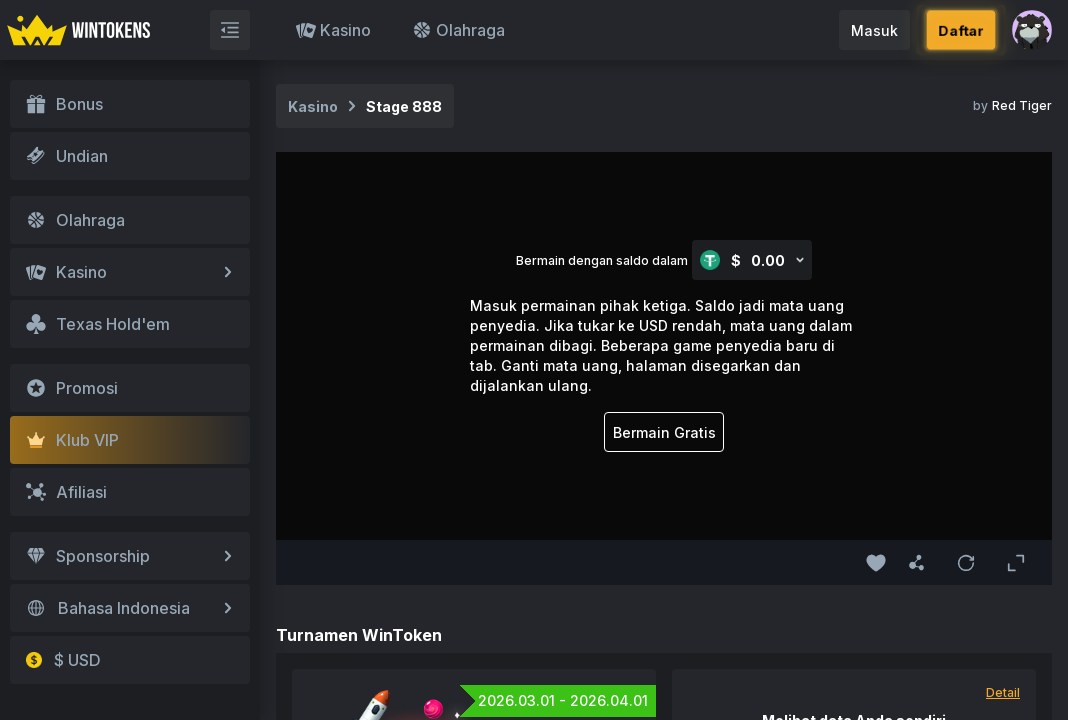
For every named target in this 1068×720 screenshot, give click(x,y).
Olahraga (458, 30)
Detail (1003, 692)
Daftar (960, 30)
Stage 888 (404, 106)
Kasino (333, 30)
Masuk (874, 30)
